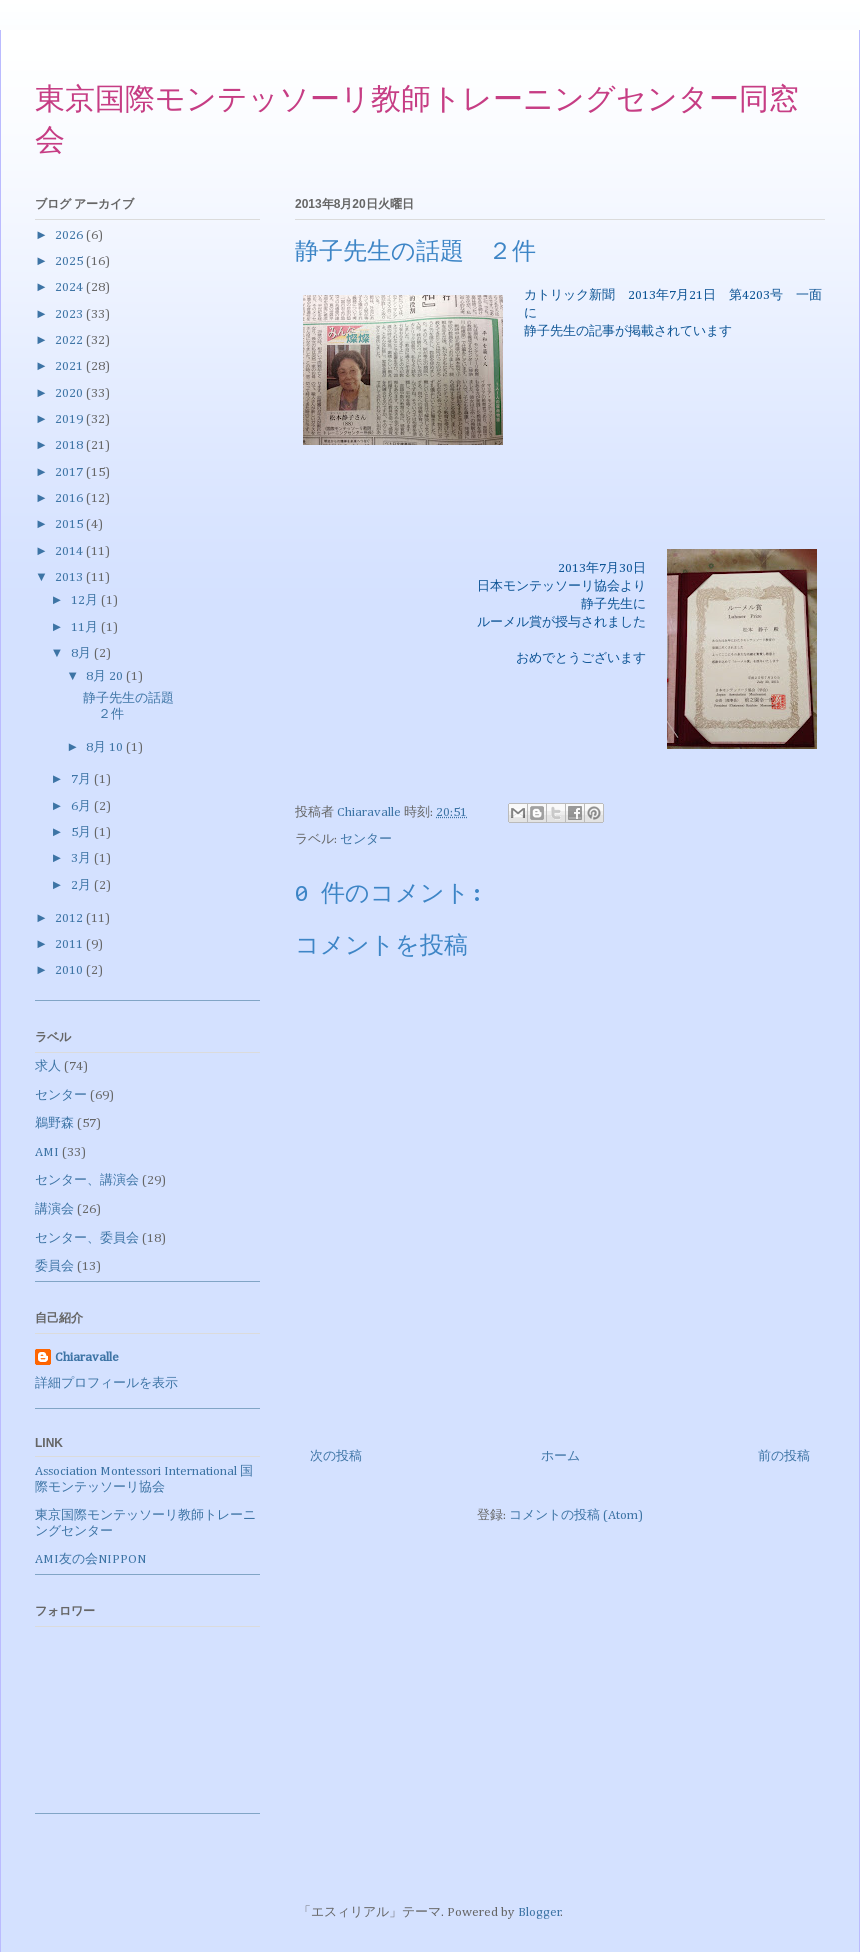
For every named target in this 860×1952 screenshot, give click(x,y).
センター (366, 839)
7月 (82, 779)
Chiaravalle (87, 1357)
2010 (70, 970)
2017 (70, 472)
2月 (82, 885)
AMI (47, 1152)
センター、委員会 (87, 1238)
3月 (82, 858)
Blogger (539, 1912)
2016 (70, 498)
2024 (70, 287)
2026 (70, 235)
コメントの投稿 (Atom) (576, 1515)
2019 (70, 419)
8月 (82, 653)
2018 (70, 445)
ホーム (560, 1456)
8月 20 (106, 676)
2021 (70, 366)
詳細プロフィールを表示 (106, 1383)
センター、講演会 (87, 1180)
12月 (86, 600)
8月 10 (106, 747)
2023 (70, 314)
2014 (70, 551)
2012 (70, 918)
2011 (70, 944)
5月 (82, 832)
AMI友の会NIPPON (90, 1559)
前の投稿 (784, 1456)
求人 (48, 1066)
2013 (70, 577)
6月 (82, 806)
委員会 (54, 1266)
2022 (70, 340)
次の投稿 (336, 1456)
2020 (70, 393)
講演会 (54, 1209)
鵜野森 (54, 1123)
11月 (86, 627)
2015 (70, 524)
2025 (70, 261)
